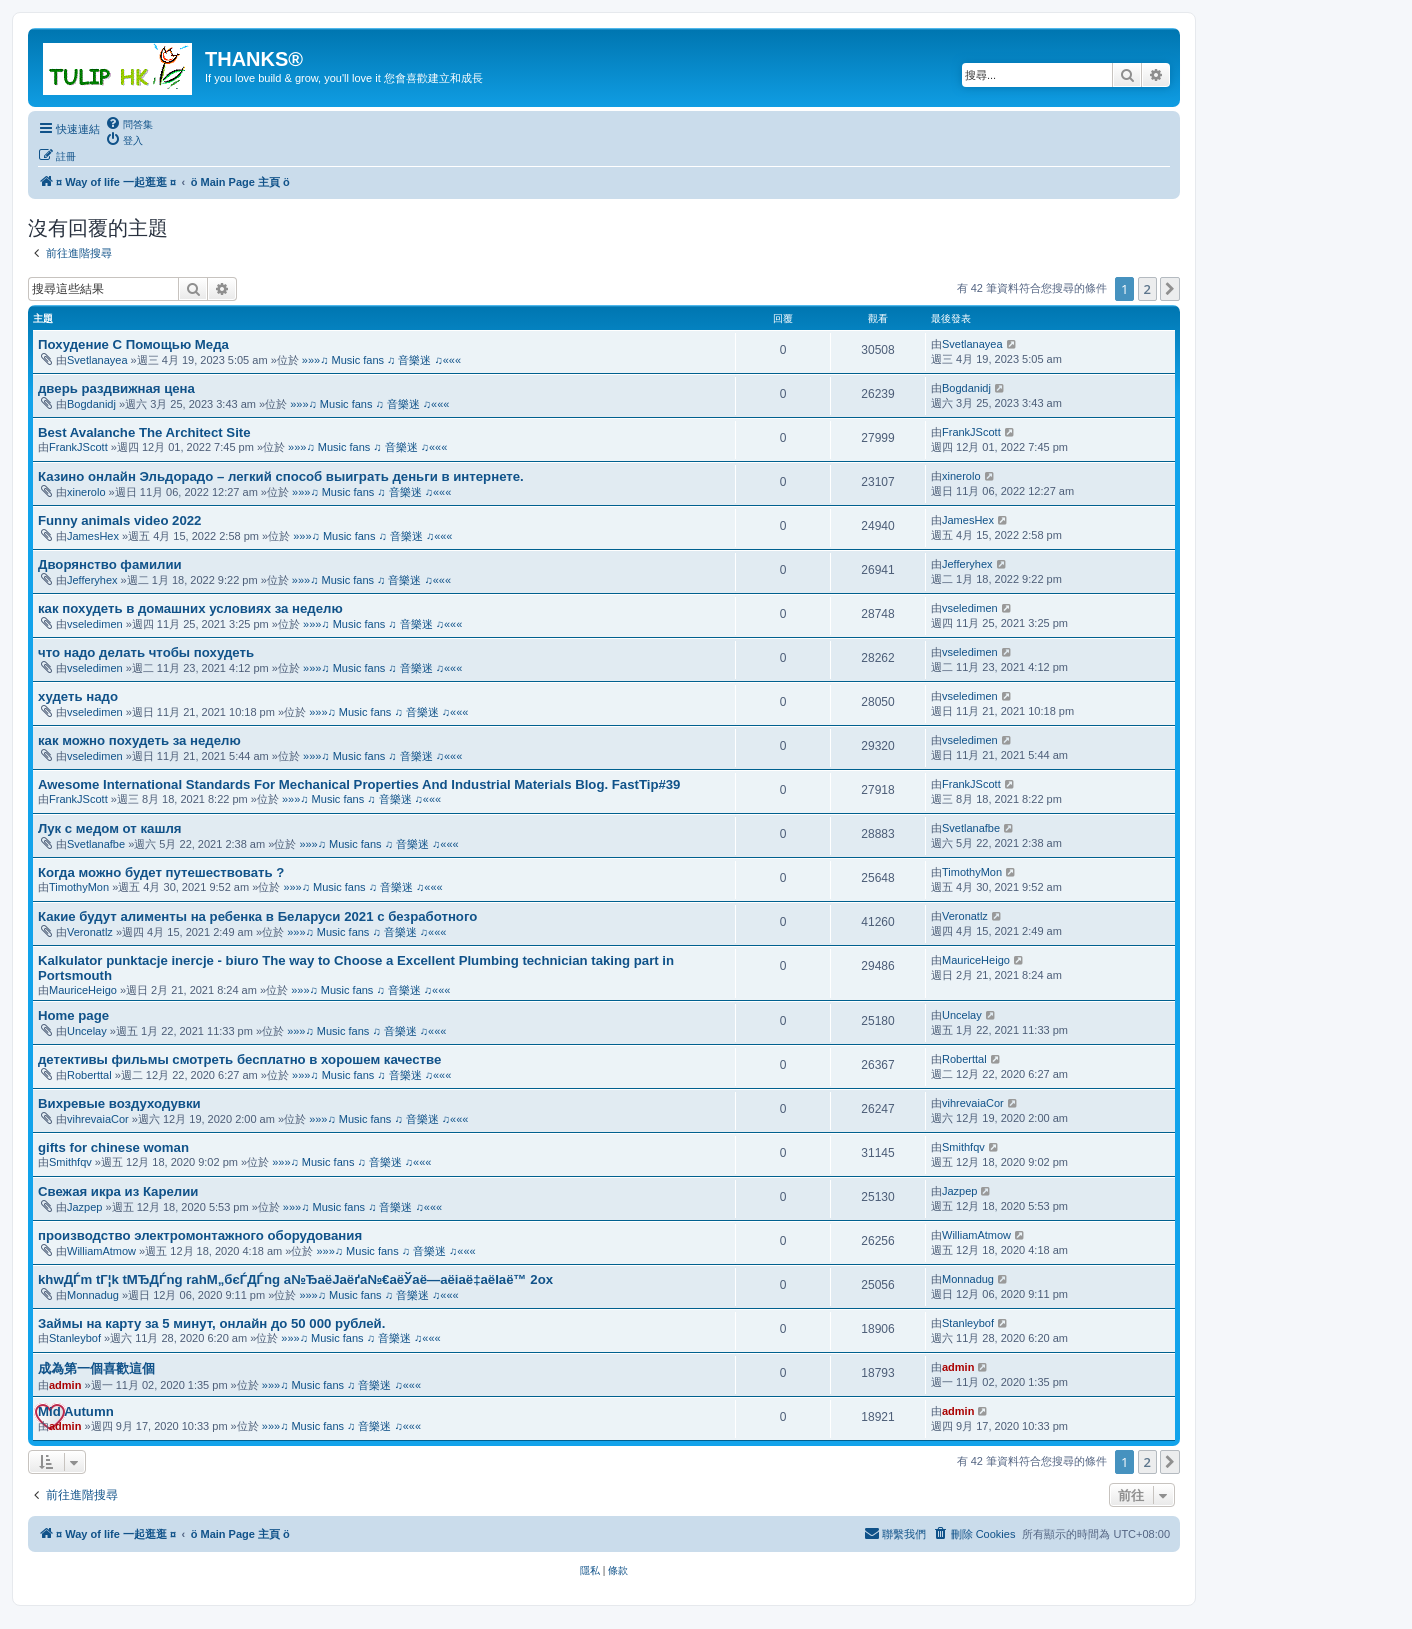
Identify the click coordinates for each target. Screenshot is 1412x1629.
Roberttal (89, 1075)
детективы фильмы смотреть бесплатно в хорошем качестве (239, 1059)
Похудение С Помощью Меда (133, 344)
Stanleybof (75, 1338)
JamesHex (93, 536)
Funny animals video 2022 (119, 520)
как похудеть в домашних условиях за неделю (190, 608)
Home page (73, 1015)
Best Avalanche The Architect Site (144, 432)
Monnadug (93, 1295)
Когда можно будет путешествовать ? (161, 872)
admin (65, 1385)
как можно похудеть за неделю (139, 740)
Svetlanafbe (96, 844)
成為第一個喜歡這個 (96, 1368)
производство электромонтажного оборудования (200, 1235)
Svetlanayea (97, 360)
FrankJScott (78, 447)
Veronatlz (90, 932)
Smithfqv (70, 1162)
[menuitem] (129, 124)
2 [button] (1147, 289)
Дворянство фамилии (110, 564)
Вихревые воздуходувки (119, 1103)
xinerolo (86, 492)
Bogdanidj (91, 404)
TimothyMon (79, 887)
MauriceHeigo (83, 990)
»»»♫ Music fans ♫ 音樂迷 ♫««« (381, 360)
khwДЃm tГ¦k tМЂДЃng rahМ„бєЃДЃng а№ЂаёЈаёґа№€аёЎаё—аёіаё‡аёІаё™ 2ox (295, 1279)
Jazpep (84, 1207)
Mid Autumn (76, 1411)
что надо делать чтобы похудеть (146, 652)
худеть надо (78, 696)
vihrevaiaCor (98, 1119)
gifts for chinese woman (113, 1147)
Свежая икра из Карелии (118, 1191)
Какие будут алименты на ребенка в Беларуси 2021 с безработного (257, 916)
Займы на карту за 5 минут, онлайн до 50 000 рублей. (211, 1323)
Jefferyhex (92, 580)
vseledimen (95, 624)
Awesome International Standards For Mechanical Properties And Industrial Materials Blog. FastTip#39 (359, 784)
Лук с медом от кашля (109, 828)
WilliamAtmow (101, 1251)
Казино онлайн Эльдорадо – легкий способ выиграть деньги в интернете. (281, 476)
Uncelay (87, 1031)
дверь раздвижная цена (116, 388)
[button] (1170, 289)
